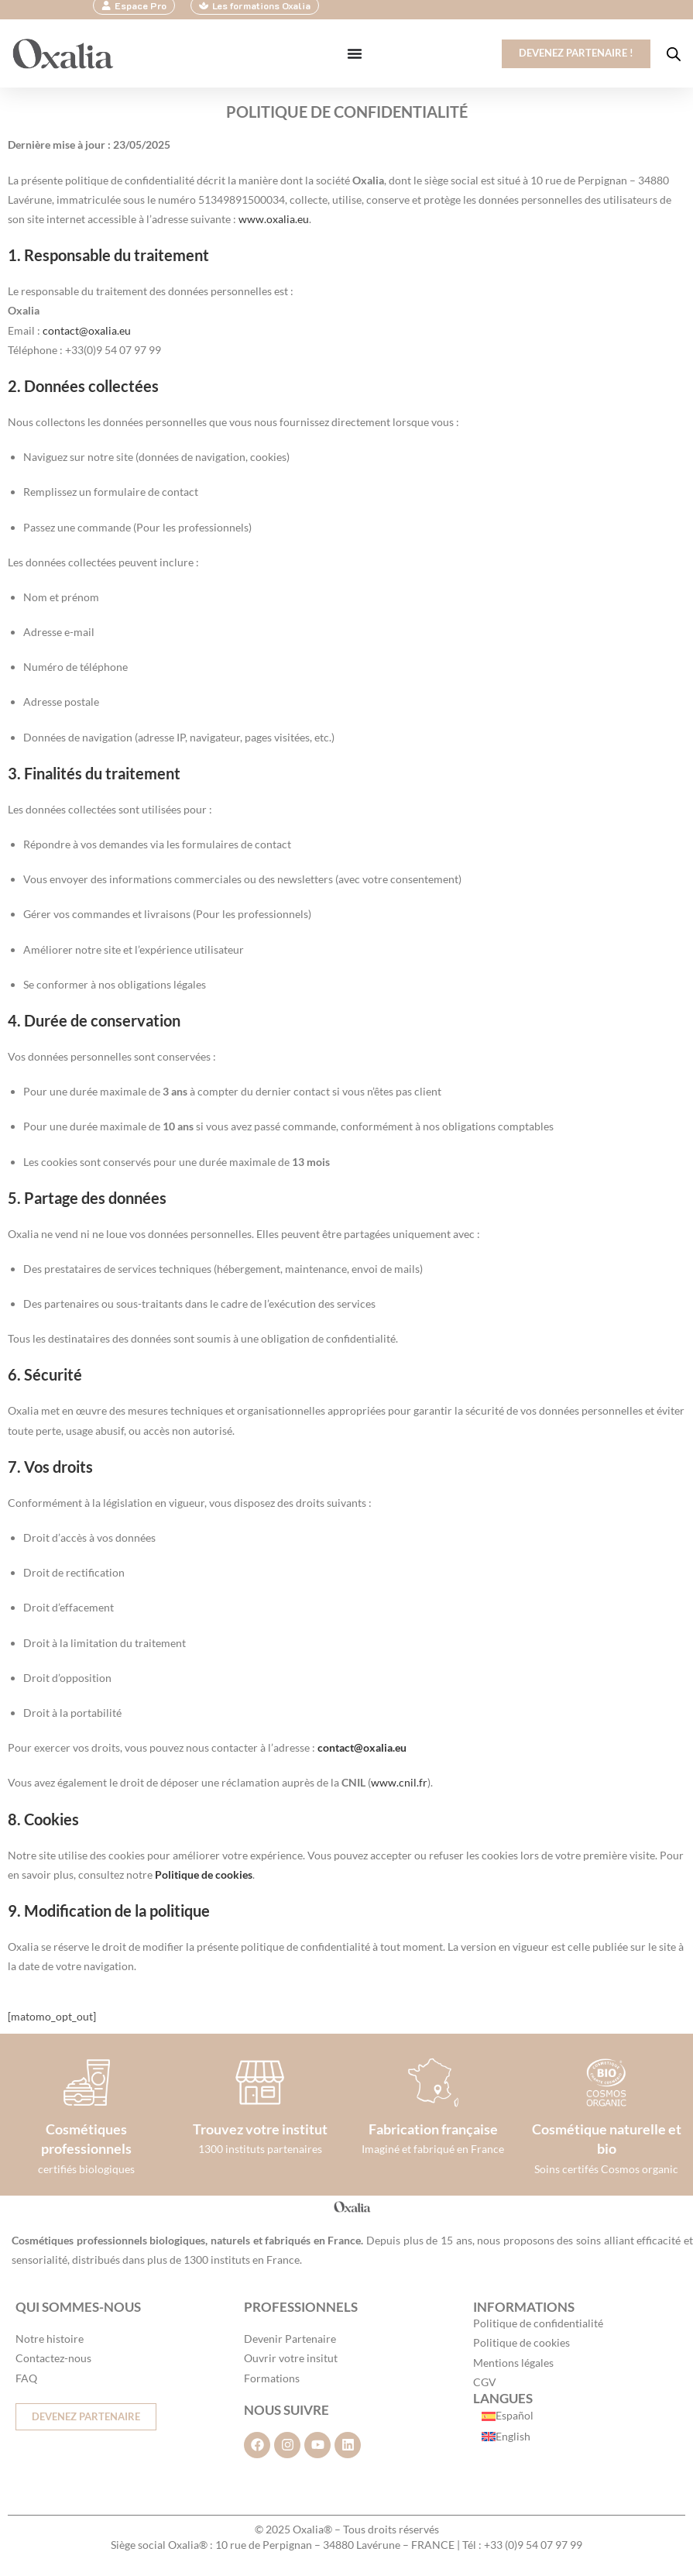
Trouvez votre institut (260, 2129)
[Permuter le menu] (347, 54)
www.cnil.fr (399, 1783)
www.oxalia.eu (273, 219)
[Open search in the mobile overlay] (673, 54)
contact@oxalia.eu (87, 330)
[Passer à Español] (507, 2416)
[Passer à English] (507, 2436)
